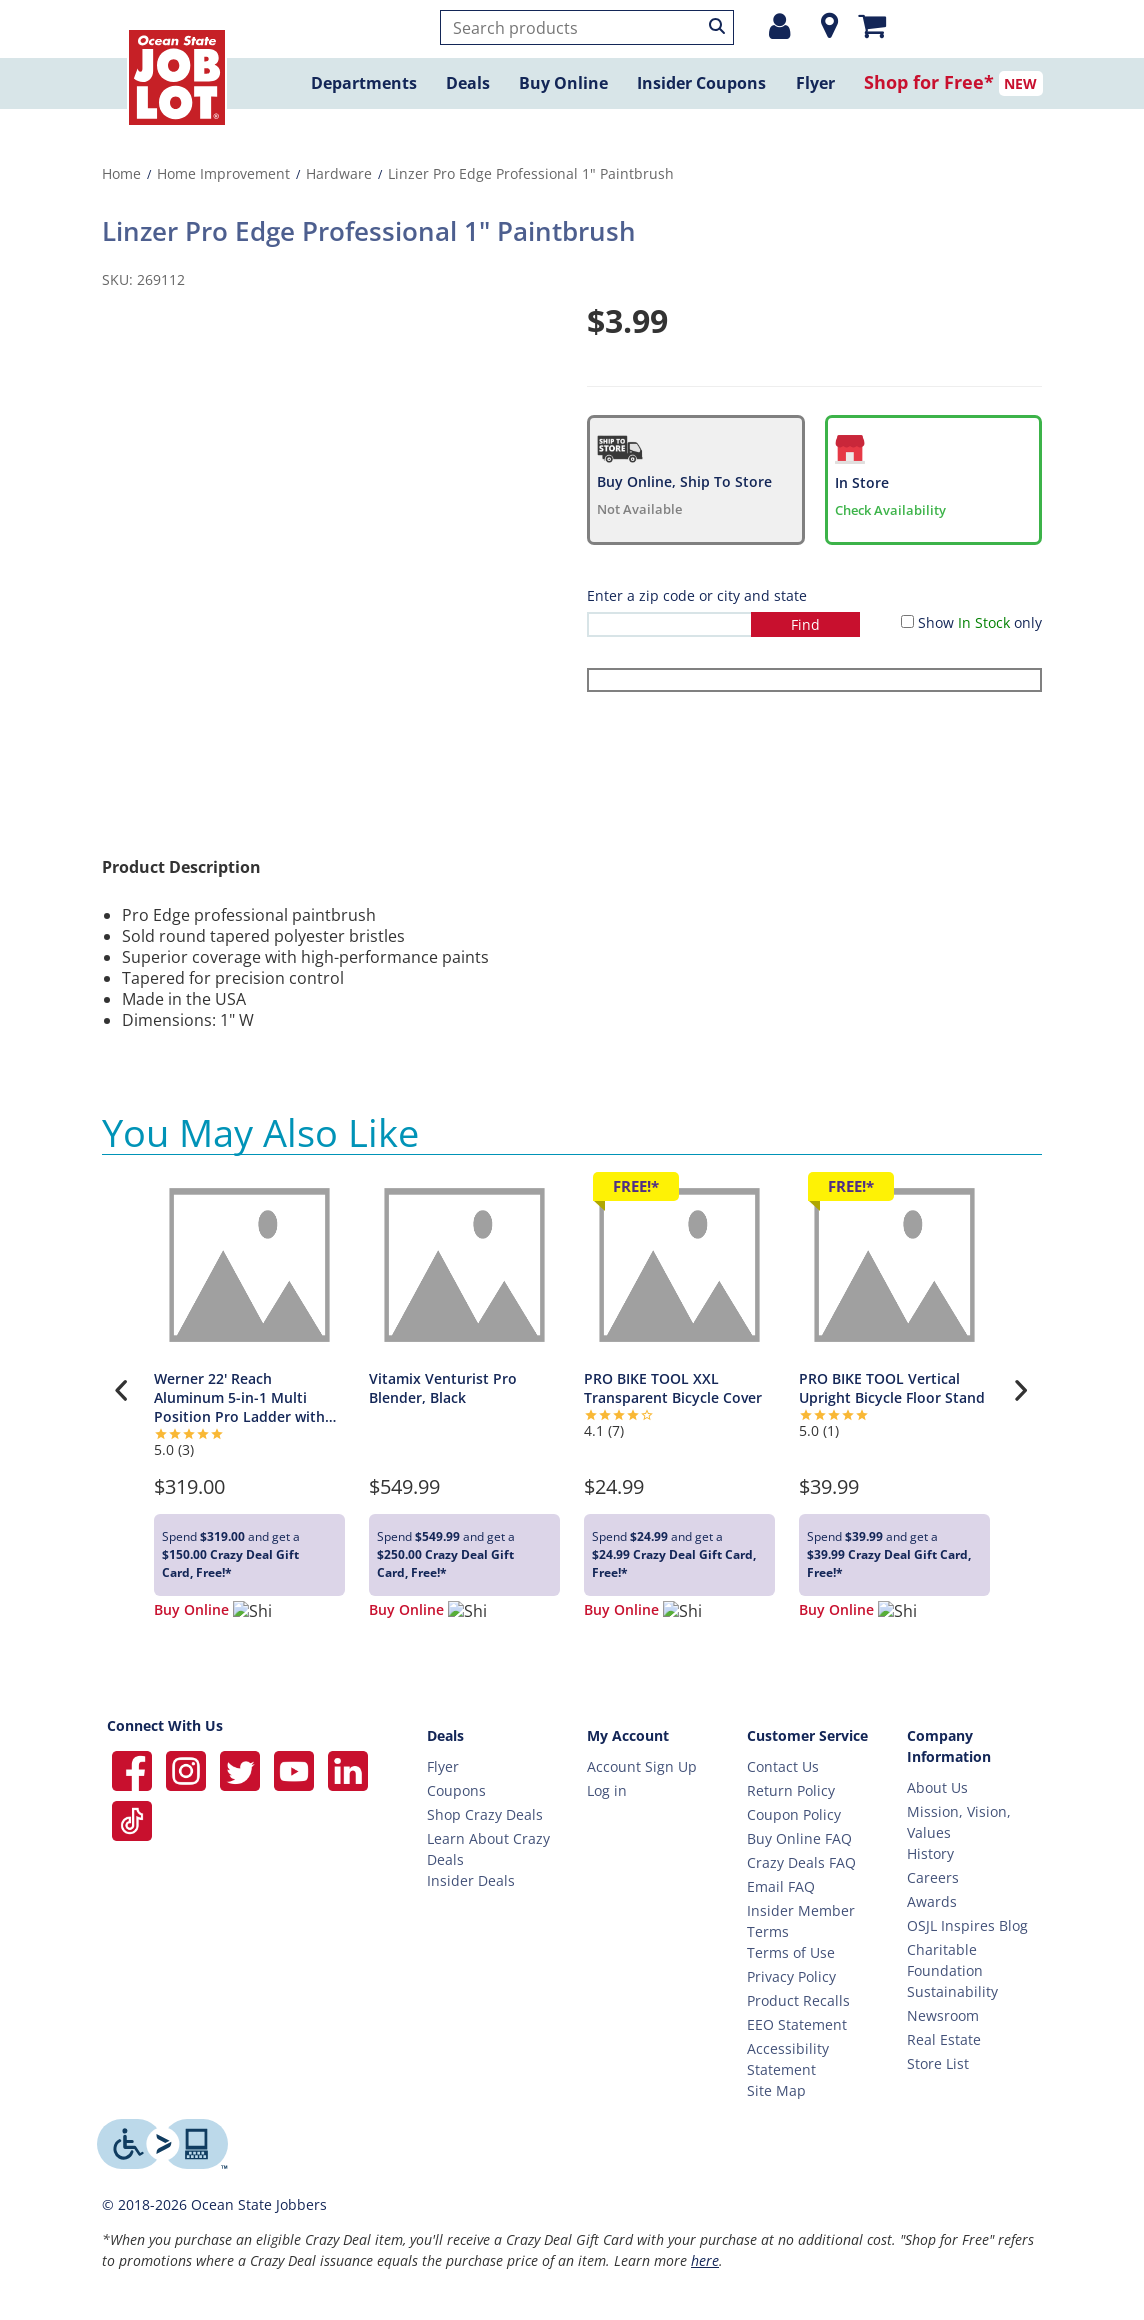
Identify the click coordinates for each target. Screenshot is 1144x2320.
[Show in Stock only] (907, 621)
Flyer (815, 83)
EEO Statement (797, 2024)
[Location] (824, 26)
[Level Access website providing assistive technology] (162, 2144)
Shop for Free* (929, 82)
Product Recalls (798, 2000)
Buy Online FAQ (799, 1838)
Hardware (339, 173)
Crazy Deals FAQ (801, 1862)
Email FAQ (781, 1886)
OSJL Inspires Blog (967, 1925)
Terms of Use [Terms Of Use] (791, 1952)
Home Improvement (223, 173)
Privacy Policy (791, 1976)
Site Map (776, 2090)
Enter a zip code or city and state (697, 595)
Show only (980, 622)
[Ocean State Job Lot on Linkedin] (348, 1768)
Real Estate (944, 2039)
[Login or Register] (779, 26)
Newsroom (943, 2015)
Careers (933, 1877)
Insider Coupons (701, 83)
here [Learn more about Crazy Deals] (705, 2260)
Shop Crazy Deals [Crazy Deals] (485, 1814)
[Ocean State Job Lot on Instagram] (188, 1768)
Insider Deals (471, 1880)
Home (121, 173)
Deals (468, 83)
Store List (938, 2063)
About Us (937, 1787)
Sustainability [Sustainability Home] (952, 1991)
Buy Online (563, 83)
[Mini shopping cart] (872, 25)
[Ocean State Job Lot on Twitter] (242, 1768)
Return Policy (791, 1790)
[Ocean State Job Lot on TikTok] (132, 1818)
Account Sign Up (642, 1766)
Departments (364, 83)
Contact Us (783, 1766)
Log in (607, 1790)
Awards (932, 1901)
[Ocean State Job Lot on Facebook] (134, 1768)
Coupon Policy (794, 1814)
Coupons (456, 1790)
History (930, 1853)
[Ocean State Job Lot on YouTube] (296, 1768)
